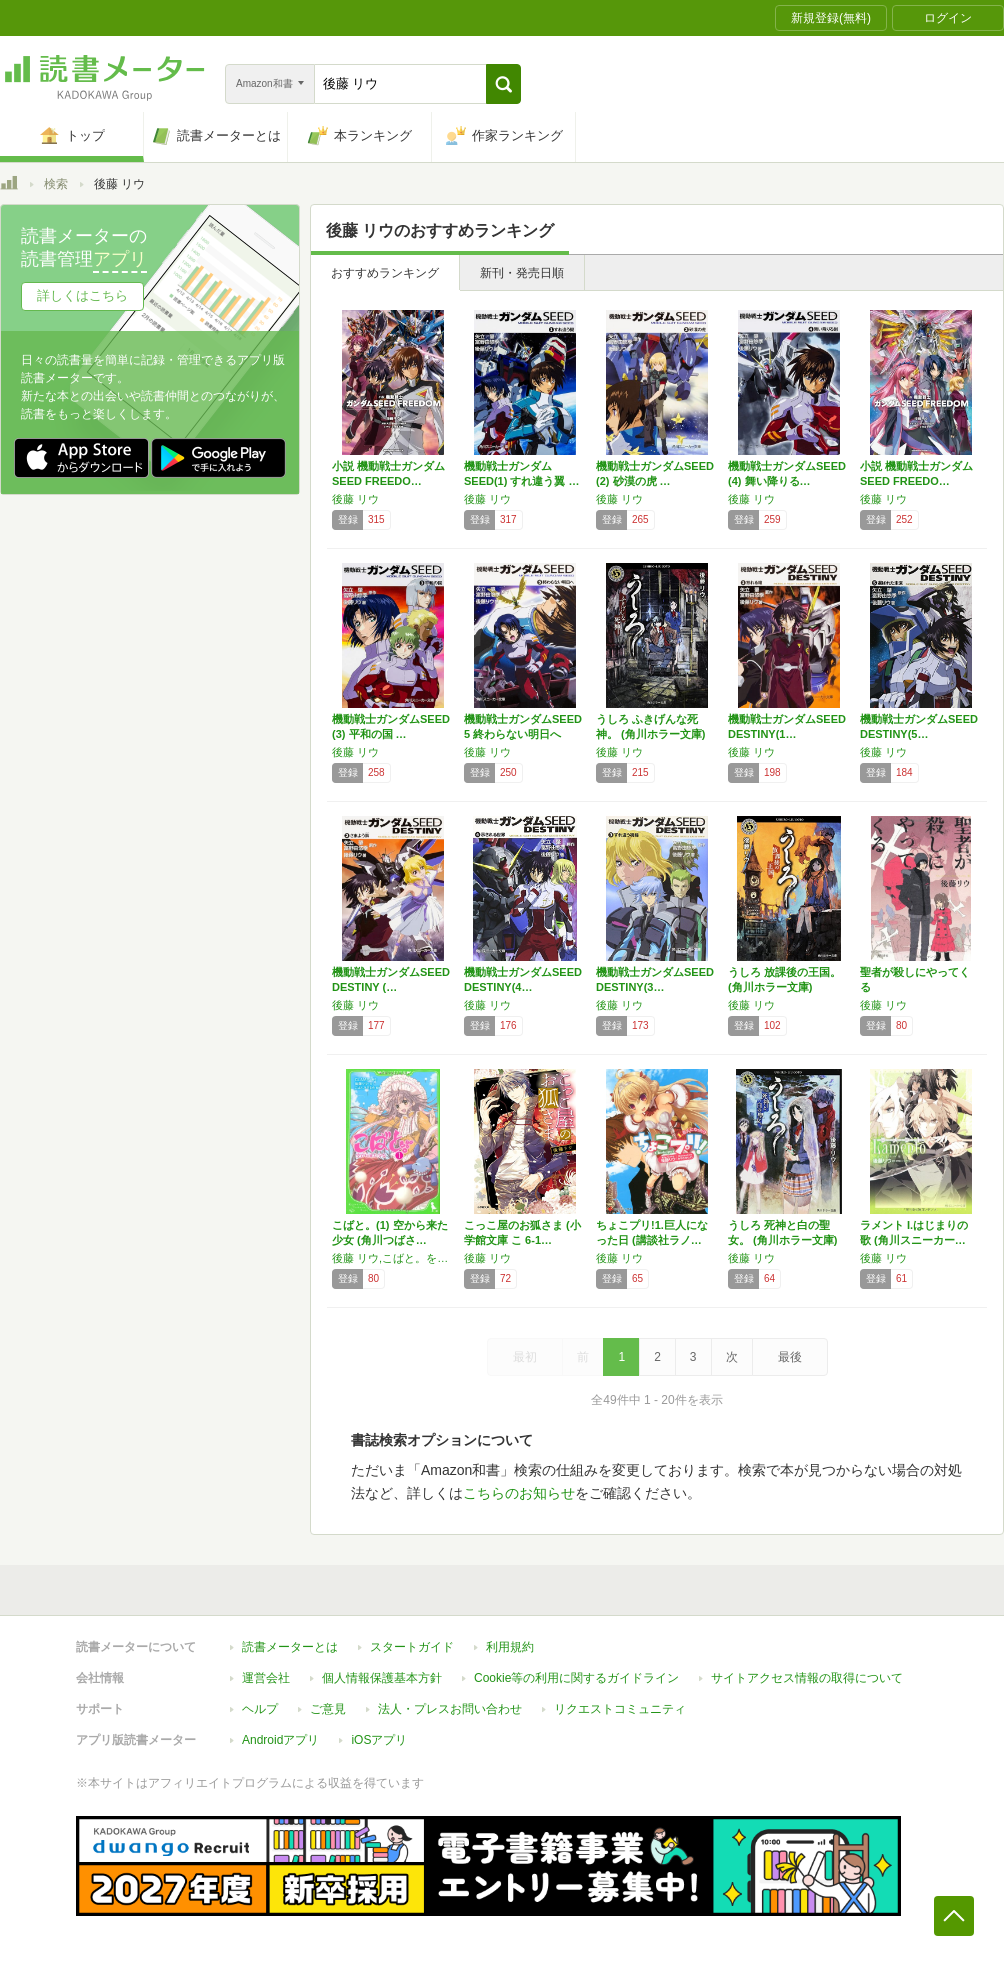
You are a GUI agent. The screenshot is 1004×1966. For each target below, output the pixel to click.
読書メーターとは (290, 1647)
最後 (790, 1357)
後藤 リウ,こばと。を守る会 (393, 1258)
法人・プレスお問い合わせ (450, 1709)
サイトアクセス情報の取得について (807, 1678)
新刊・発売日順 (522, 273)
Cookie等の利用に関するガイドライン (576, 1678)
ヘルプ (260, 1709)
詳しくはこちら (82, 295)
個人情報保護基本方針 (382, 1678)
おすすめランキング (385, 273)
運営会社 (266, 1678)
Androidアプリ (280, 1740)
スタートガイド (412, 1647)
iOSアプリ (379, 1740)
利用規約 (510, 1647)
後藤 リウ (355, 499)
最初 (525, 1357)
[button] (503, 84)
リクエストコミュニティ (620, 1709)
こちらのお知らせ (519, 1493)
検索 (56, 184)
